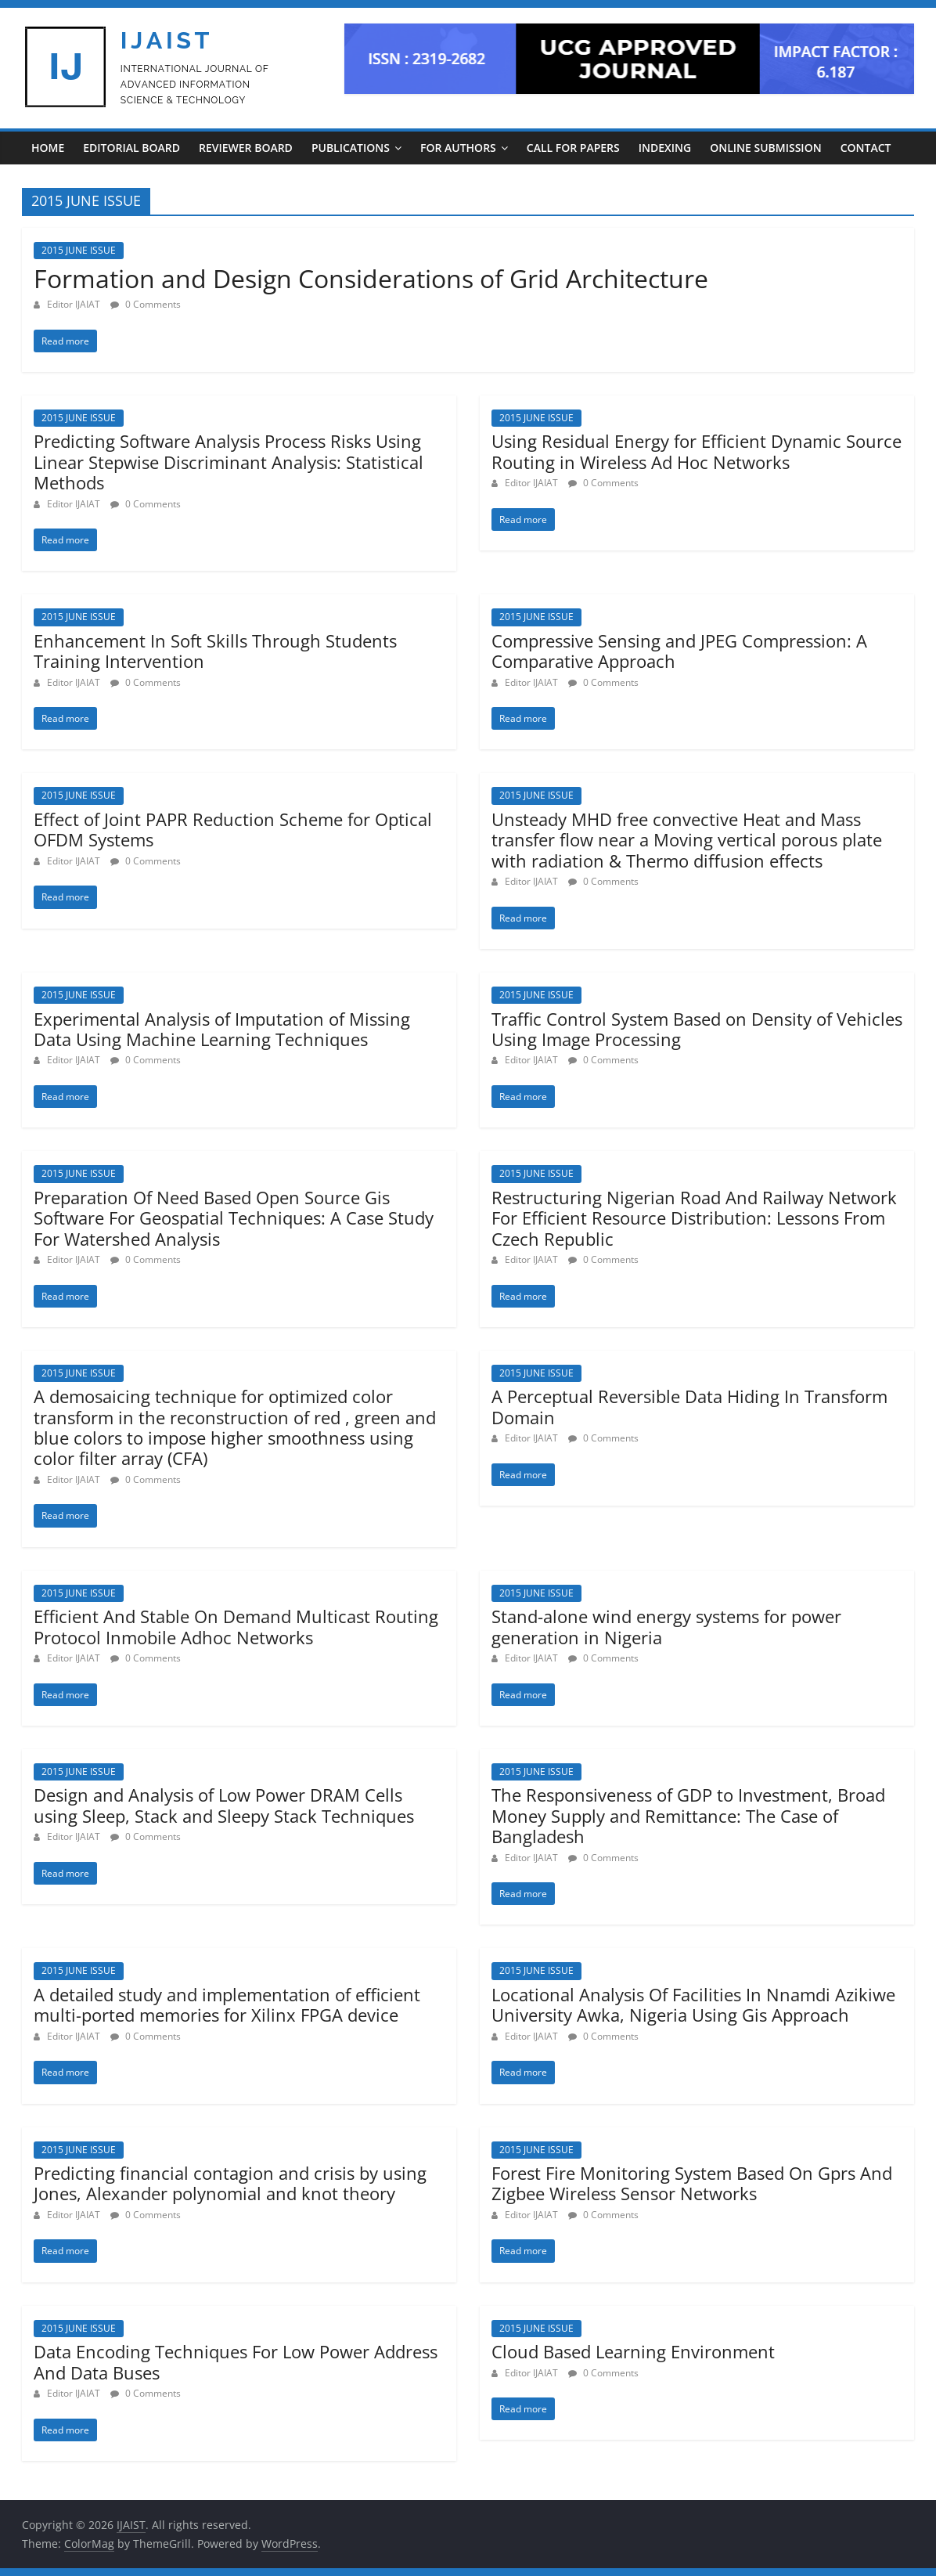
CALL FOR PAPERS (573, 147)
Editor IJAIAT (75, 304)
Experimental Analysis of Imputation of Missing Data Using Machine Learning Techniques (222, 1029)
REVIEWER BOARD (246, 147)
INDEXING (665, 147)
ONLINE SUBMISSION (765, 147)
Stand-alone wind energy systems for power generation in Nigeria (666, 1626)
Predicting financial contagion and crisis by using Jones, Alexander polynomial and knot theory (230, 2183)
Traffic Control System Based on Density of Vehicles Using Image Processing (696, 1029)
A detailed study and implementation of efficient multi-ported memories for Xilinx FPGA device (227, 2004)
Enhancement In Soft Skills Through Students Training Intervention (215, 651)
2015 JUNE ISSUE (78, 250)
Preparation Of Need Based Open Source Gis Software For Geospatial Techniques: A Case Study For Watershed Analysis (234, 1217)
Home (47, 147)
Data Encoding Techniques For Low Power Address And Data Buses (235, 2361)
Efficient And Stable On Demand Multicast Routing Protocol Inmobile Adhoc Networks (236, 1626)
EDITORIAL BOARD (131, 147)
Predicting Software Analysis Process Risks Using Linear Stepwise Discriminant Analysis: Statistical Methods (228, 461)
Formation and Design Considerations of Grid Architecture (371, 278)
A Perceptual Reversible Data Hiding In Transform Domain (689, 1406)
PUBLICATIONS (350, 147)
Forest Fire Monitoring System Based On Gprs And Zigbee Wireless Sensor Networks (691, 2183)
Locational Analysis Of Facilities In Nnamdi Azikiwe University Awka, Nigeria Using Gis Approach (693, 2004)
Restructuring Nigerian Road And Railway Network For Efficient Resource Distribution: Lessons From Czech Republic (694, 1217)
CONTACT (866, 147)
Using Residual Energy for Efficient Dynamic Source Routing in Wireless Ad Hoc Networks (696, 451)
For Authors (458, 147)
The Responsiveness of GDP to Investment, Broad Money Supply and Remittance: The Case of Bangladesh (688, 1815)
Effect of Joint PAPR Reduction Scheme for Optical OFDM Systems (233, 829)
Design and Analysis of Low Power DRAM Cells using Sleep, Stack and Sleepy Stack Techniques (224, 1805)
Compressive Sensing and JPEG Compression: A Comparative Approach (679, 651)
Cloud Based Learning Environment (633, 2351)
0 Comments (145, 304)
